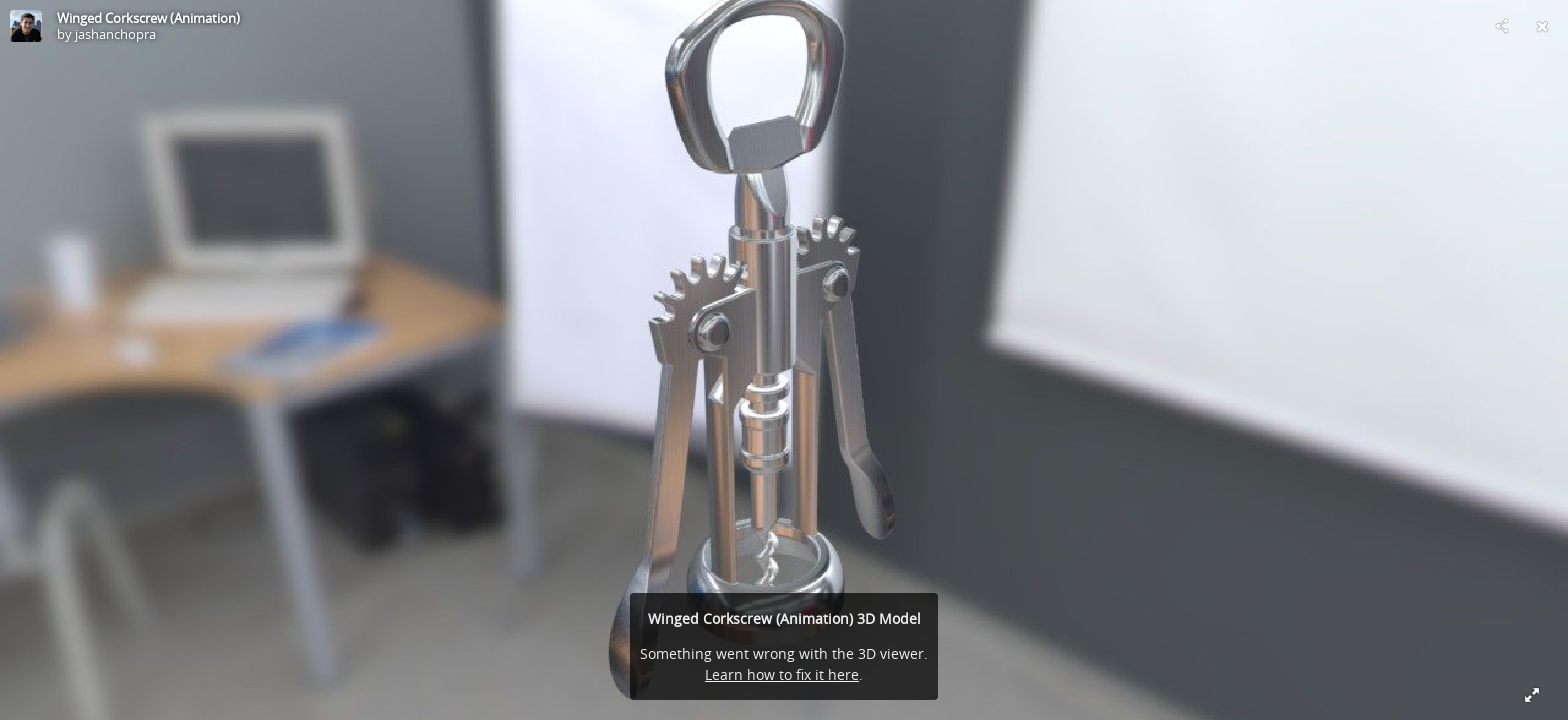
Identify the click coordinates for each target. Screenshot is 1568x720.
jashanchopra (115, 34)
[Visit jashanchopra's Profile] (26, 26)
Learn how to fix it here (782, 674)
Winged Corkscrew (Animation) (148, 18)
